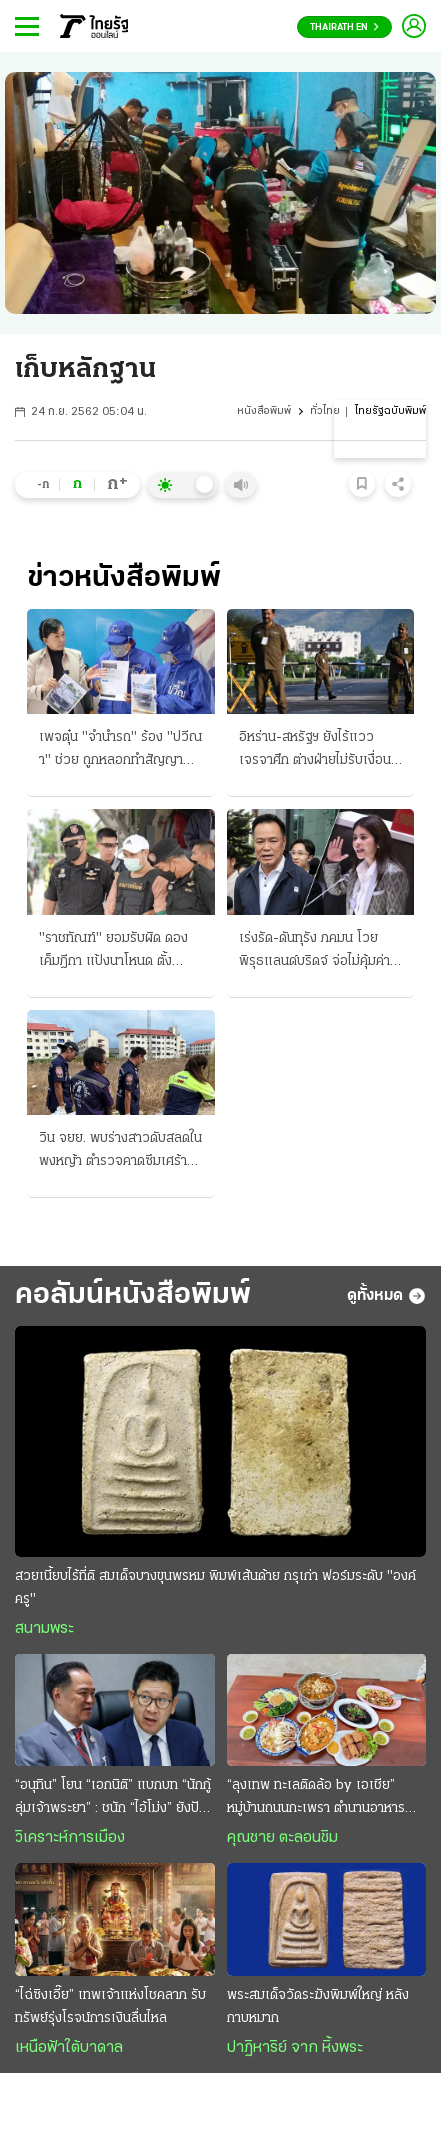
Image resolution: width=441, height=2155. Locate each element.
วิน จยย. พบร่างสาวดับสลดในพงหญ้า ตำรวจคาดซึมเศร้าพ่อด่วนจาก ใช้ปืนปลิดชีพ (120, 1152)
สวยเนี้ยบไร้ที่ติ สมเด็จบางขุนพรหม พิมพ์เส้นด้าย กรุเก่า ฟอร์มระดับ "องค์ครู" (215, 1588)
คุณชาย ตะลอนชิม (282, 1838)
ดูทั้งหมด (386, 1296)
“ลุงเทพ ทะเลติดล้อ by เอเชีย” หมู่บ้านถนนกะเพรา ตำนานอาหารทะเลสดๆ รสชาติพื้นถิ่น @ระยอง (316, 1799)
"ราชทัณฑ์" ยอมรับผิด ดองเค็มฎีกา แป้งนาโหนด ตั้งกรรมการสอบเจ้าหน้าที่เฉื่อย (116, 952)
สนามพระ (44, 1629)
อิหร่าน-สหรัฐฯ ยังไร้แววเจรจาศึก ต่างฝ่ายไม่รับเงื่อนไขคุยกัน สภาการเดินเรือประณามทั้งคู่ (320, 751)
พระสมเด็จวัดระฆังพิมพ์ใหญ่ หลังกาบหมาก (318, 2007)
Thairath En (344, 27)
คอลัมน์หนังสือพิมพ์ (133, 1295)
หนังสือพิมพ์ (264, 411)
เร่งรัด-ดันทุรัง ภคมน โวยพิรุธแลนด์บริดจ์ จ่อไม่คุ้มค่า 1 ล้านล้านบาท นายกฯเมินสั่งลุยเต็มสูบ (320, 952)
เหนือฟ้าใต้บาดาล (69, 2048)
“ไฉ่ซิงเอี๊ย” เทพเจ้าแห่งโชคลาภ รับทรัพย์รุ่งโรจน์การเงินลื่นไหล (110, 2007)
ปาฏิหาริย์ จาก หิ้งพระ (295, 2048)
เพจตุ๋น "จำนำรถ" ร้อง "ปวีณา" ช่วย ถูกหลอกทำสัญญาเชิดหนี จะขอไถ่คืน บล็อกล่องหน (120, 751)
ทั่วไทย (325, 411)
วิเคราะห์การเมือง (70, 1838)
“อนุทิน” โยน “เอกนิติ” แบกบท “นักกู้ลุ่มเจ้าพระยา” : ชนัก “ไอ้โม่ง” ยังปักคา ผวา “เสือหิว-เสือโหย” (113, 1799)
